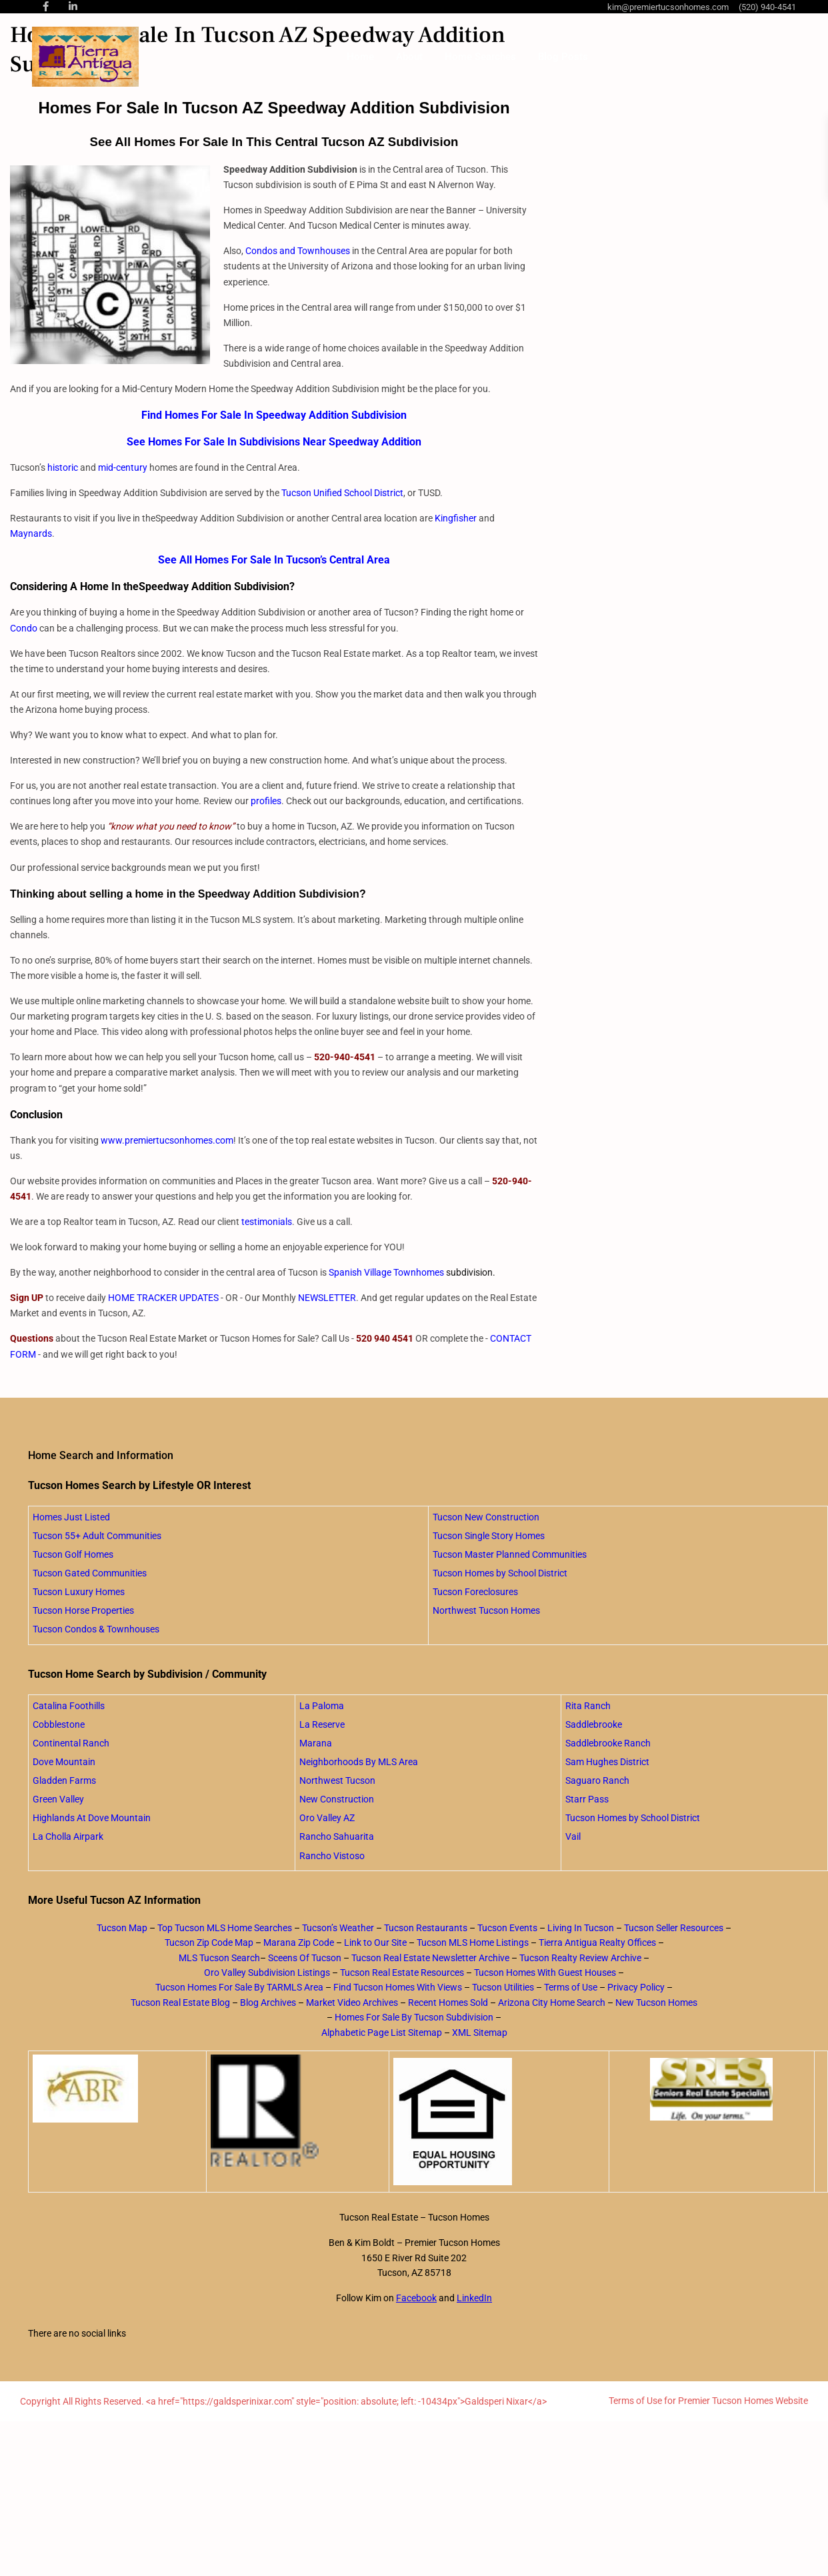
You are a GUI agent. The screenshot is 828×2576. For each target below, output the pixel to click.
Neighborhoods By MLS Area (358, 1761)
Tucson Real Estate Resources (402, 1972)
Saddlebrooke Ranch (608, 1743)
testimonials (266, 1221)
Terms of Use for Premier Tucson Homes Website (708, 2400)
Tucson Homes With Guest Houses (545, 1972)
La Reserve (322, 1724)
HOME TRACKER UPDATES (163, 1297)
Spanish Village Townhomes (386, 1272)
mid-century (122, 467)
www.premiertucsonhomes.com (167, 1140)
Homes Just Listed (71, 1517)
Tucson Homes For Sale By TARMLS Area (239, 1987)
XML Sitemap (479, 2032)
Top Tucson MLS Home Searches (224, 1927)
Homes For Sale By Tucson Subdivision (414, 2017)
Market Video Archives (352, 2002)
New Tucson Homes (656, 2002)
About (409, 57)
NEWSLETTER (327, 1297)
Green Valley (58, 1799)
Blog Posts (563, 57)
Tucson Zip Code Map (209, 1942)
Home (360, 57)
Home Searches (480, 57)
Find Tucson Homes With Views (397, 1987)
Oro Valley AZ (327, 1817)
